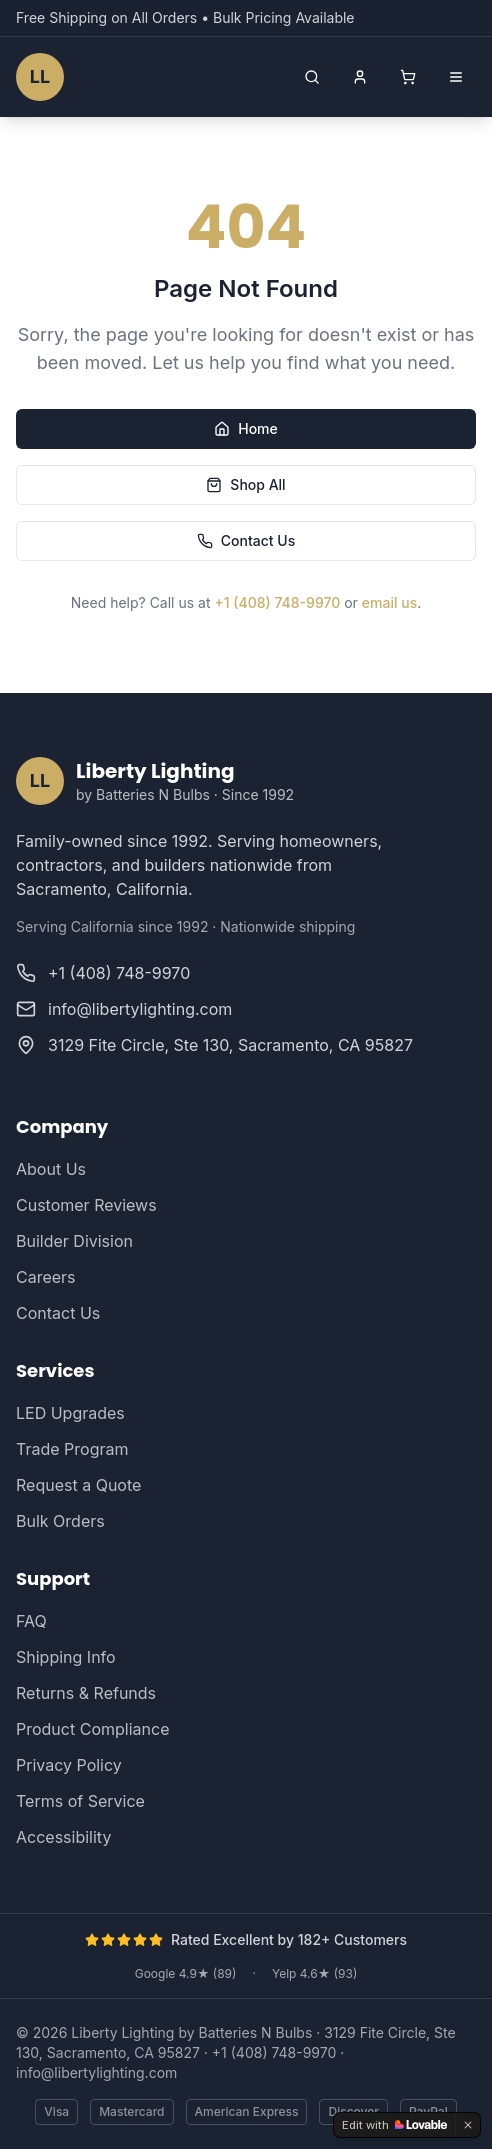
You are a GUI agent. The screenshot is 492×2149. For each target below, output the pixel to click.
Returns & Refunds (86, 1693)
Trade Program (72, 1449)
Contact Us (246, 540)
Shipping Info (66, 1657)
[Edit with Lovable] (394, 2125)
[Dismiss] (468, 2125)
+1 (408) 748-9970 (277, 602)
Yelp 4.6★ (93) (314, 1973)
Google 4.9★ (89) (186, 1973)
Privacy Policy (69, 1765)
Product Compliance (92, 1729)
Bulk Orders (60, 1521)
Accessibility (63, 1837)
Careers (46, 1277)
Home (246, 428)
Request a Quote (78, 1485)
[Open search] (312, 77)
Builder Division (74, 1241)
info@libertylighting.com (96, 2072)
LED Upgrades (70, 1413)
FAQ (31, 1621)
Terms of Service (80, 1801)
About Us (51, 1169)
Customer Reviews (86, 1205)
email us (389, 602)
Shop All (245, 484)
